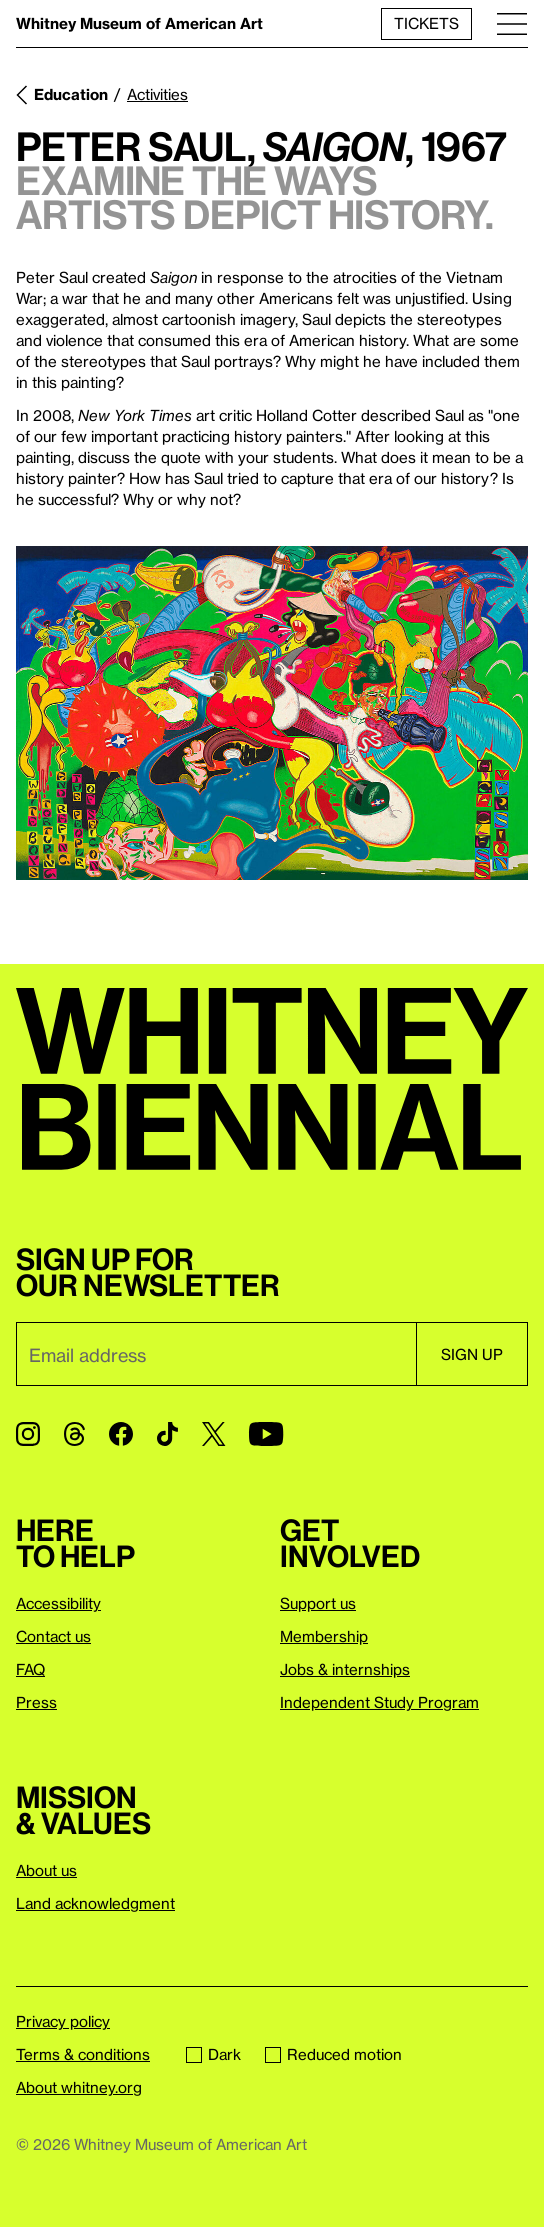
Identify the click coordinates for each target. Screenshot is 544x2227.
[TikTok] (167, 1434)
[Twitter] (213, 1434)
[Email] (216, 1354)
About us (46, 1870)
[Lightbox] (272, 713)
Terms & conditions (83, 2054)
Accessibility (58, 1603)
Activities (157, 94)
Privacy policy (63, 2021)
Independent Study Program (379, 1702)
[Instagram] (28, 1434)
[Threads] (74, 1434)
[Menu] (512, 23)
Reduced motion (333, 2054)
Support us (318, 1603)
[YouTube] (266, 1434)
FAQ (30, 1669)
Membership (324, 1636)
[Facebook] (121, 1434)
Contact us (53, 1636)
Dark (213, 2054)
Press (36, 1702)
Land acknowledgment (95, 1903)
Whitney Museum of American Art (139, 23)
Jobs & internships (345, 1669)
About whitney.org (79, 2087)
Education (71, 94)
